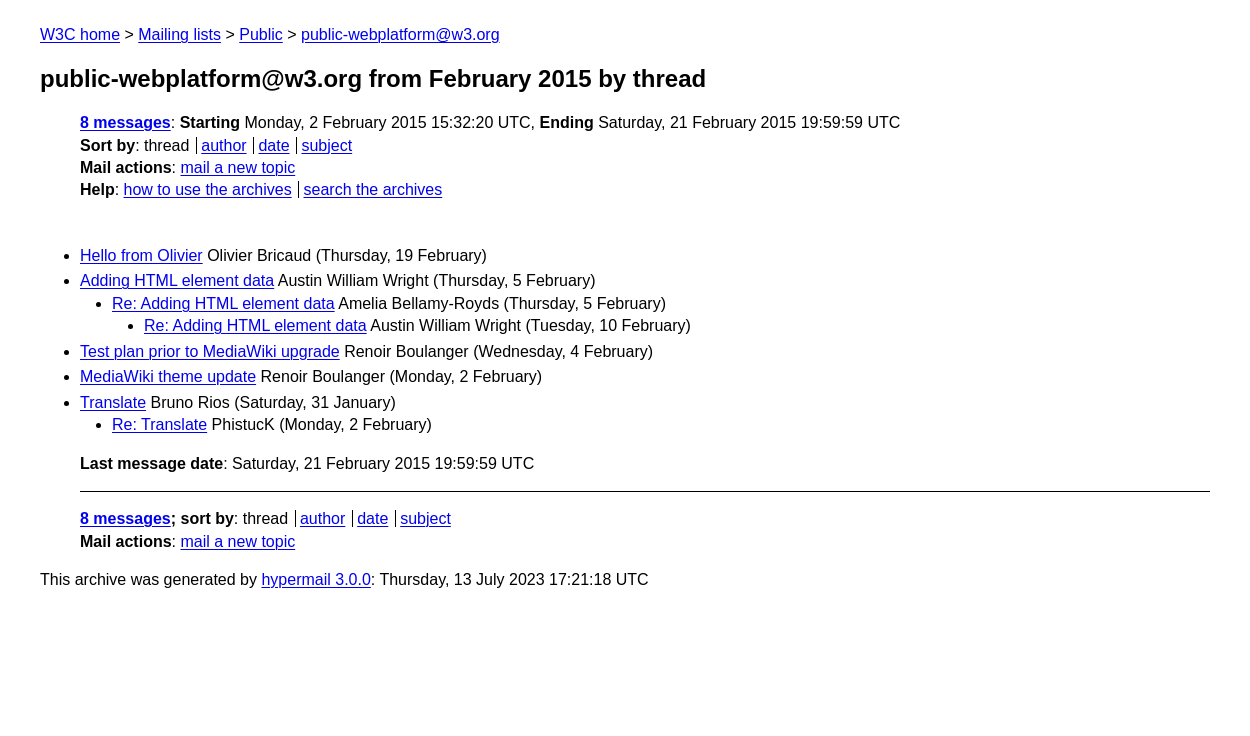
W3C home (80, 34)
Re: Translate (159, 424)
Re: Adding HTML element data (223, 303)
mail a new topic (237, 167)
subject (326, 145)
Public (261, 34)
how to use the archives (208, 189)
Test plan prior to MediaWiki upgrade (210, 351)
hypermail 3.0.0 (315, 579)
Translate (113, 402)
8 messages (125, 122)
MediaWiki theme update (168, 376)
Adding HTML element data (177, 280)
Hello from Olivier (141, 255)
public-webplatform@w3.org (400, 34)
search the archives (373, 189)
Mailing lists (179, 34)
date (273, 145)
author (223, 145)
